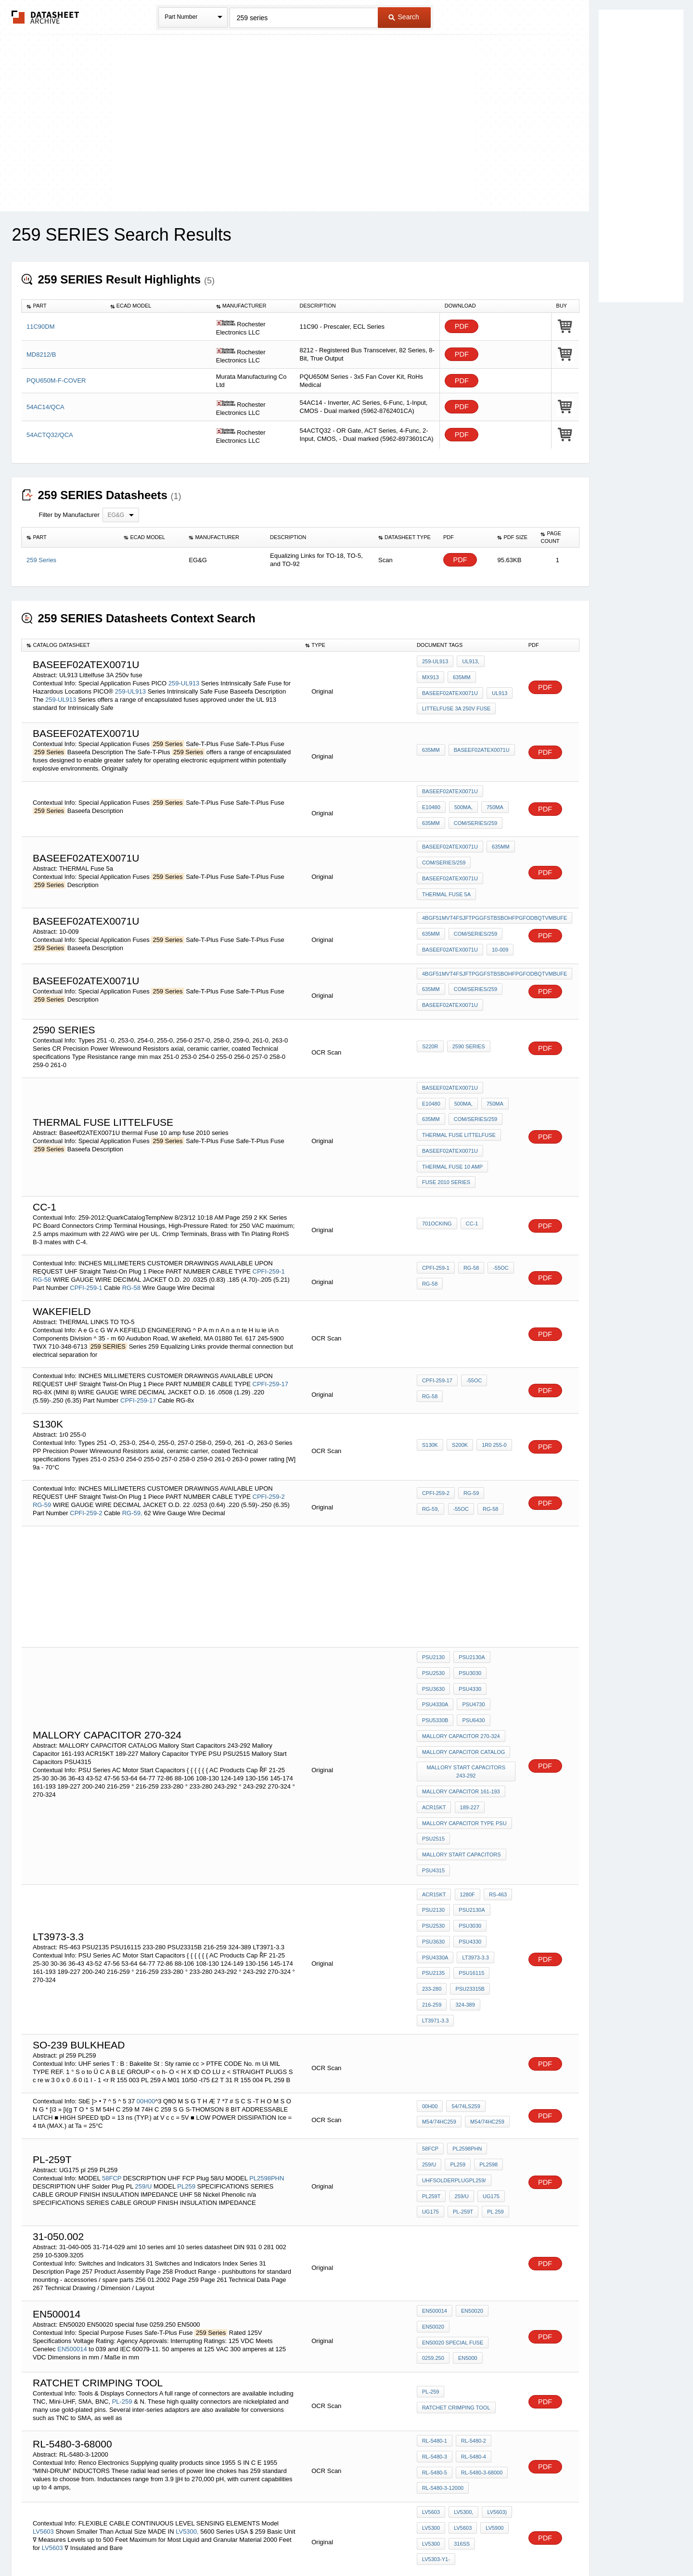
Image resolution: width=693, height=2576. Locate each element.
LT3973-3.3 (473, 1851)
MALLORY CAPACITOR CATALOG (463, 1679)
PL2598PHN (266, 2038)
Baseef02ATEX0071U (480, 678)
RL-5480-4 (471, 2306)
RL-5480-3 (434, 2306)
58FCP (111, 2038)
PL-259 (123, 2250)
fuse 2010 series (446, 1129)
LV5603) (493, 2356)
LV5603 (43, 2364)
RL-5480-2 (471, 2293)
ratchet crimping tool (456, 2256)
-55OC (496, 1214)
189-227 (467, 1726)
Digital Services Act (439, 2543)
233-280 (431, 1877)
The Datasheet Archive (45, 17)
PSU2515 (433, 1752)
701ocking (437, 1169)
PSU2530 (433, 1614)
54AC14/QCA (45, 407)
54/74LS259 (463, 1976)
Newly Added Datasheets (189, 2543)
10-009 (498, 922)
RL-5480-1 (434, 2293)
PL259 (186, 2046)
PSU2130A (470, 1601)
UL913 (429, 691)
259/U (143, 2046)
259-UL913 (183, 680)
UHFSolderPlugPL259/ (454, 2042)
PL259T (431, 2055)
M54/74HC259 (439, 1989)
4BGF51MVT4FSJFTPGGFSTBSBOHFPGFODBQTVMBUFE (494, 896)
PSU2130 (433, 1601)
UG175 (487, 2055)
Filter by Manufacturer (68, 514)
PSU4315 (433, 1778)
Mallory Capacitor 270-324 (461, 1666)
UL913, (468, 665)
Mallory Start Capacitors (461, 1765)
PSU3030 (468, 1614)
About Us (526, 2543)
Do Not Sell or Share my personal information (342, 2543)
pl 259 (491, 2068)
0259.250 (433, 2206)
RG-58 (42, 1223)
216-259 (431, 1890)
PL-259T (461, 2068)
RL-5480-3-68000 (479, 2319)
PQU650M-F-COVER (56, 380)
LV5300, (187, 2364)
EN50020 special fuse (452, 2193)
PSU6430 (471, 1653)
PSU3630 (433, 1627)
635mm (431, 678)
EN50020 (470, 2167)
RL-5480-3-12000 (442, 2332)
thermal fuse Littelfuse (459, 1090)
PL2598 (458, 2029)
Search (403, 17)
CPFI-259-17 (270, 1327)
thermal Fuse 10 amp (452, 1116)
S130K (430, 1390)
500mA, (431, 800)
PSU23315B (468, 1877)
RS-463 (494, 1799)
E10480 (499, 787)
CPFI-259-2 (269, 1440)
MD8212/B (41, 354)
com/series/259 (443, 813)
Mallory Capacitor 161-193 (461, 1713)
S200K (458, 1390)
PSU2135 (433, 1864)
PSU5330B (435, 1653)
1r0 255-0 (490, 1390)
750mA (460, 800)
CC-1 (470, 1169)
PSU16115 (469, 1864)
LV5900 (491, 2369)
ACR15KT (434, 1726)
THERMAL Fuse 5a (446, 873)
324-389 (463, 1890)
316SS (460, 2382)
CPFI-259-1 (269, 1215)
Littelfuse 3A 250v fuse (456, 704)
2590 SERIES (466, 1011)
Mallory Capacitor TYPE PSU (464, 1739)
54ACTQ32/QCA (49, 434)
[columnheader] (63, 306)
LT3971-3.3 (498, 1890)
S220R (430, 1011)
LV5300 (431, 2369)
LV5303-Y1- (494, 2382)
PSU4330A (435, 1640)
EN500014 (72, 2199)
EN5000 (465, 2206)
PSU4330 (468, 1627)
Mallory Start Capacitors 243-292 (466, 1696)
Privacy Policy (251, 2543)
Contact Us (490, 2543)
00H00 (146, 1968)
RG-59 (42, 1448)
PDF (461, 326)
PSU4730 (471, 1640)
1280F (465, 1799)
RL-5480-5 (434, 2319)
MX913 (497, 665)
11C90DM (40, 326)
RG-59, (132, 1456)
